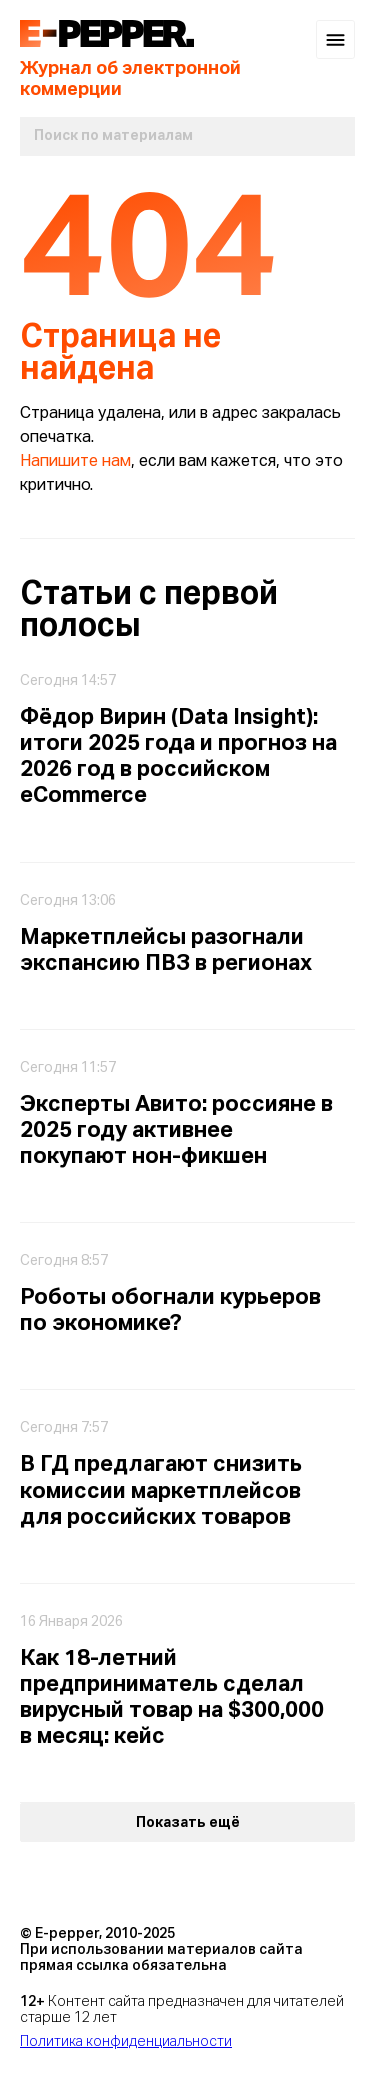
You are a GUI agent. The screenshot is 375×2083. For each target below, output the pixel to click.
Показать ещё (188, 1823)
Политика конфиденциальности (126, 2042)
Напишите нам (75, 462)
